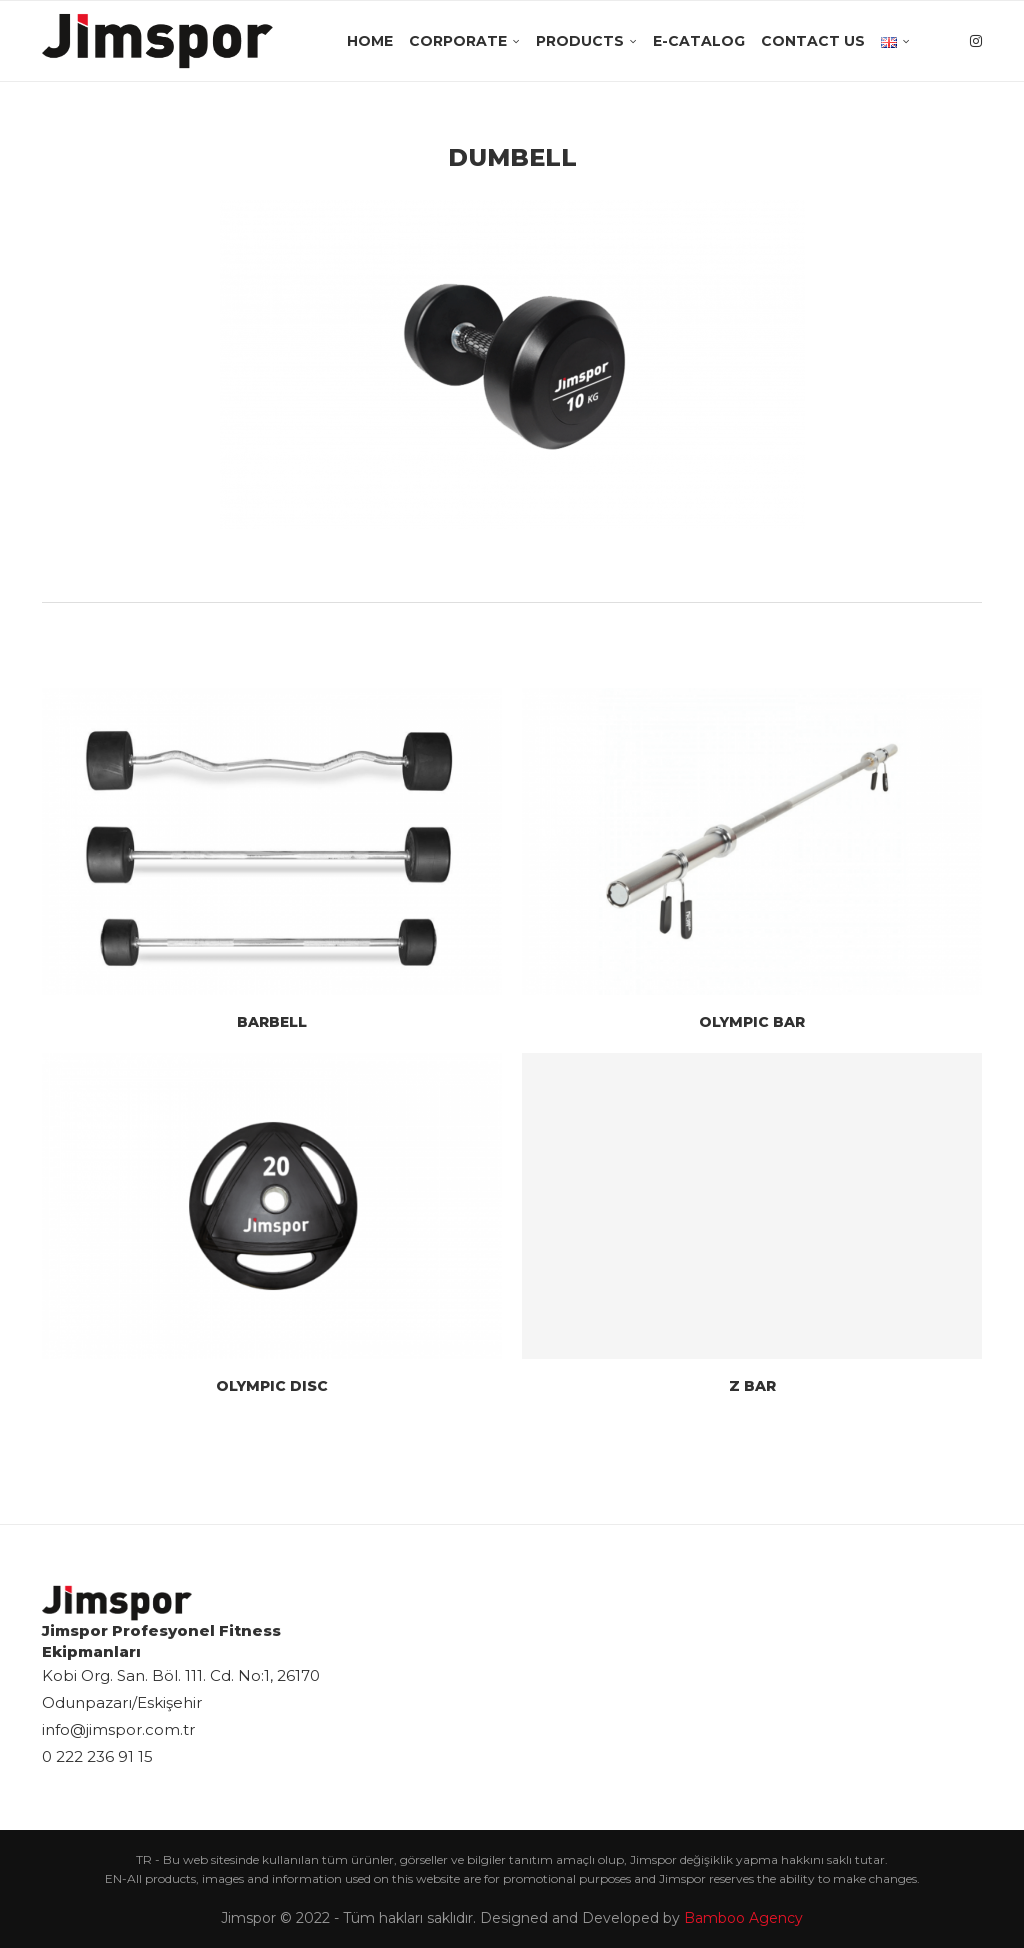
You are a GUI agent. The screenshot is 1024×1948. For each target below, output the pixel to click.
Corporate (458, 41)
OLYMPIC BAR (752, 1022)
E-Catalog (699, 41)
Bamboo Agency (743, 1918)
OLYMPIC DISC (272, 1386)
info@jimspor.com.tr (118, 1729)
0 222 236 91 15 (97, 1756)
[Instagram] (976, 41)
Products (580, 41)
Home (370, 41)
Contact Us (813, 41)
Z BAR (752, 1386)
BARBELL (272, 1022)
